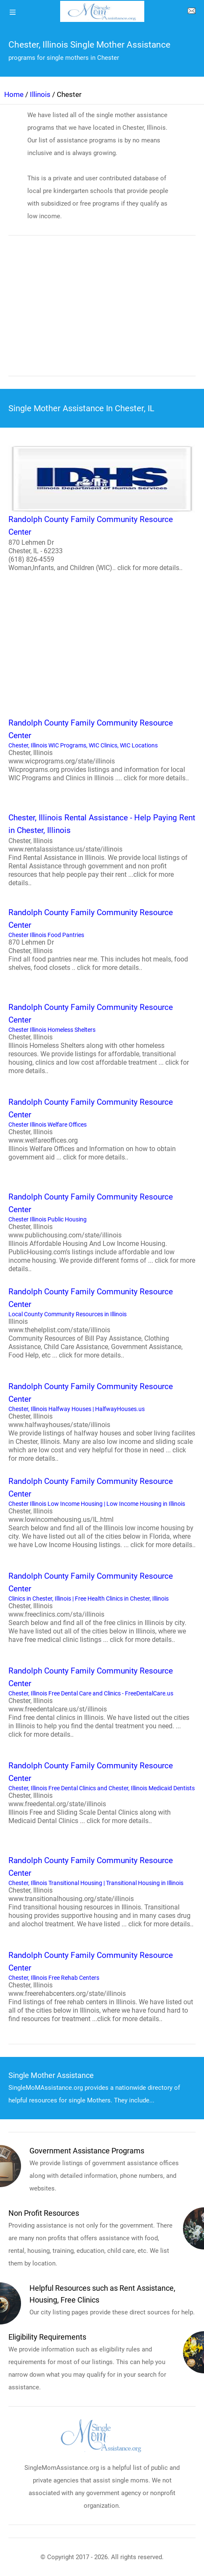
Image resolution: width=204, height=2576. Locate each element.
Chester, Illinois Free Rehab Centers (102, 1986)
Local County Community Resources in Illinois (102, 1322)
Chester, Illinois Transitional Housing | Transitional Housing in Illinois (102, 1891)
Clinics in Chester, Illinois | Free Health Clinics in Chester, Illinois (102, 1607)
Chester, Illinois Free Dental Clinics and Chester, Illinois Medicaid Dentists (102, 1792)
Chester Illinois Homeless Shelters (102, 1038)
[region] (102, 311)
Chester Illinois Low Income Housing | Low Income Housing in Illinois (102, 1512)
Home (14, 94)
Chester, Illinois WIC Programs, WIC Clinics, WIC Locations (102, 749)
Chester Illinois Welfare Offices (102, 1129)
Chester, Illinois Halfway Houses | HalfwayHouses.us (102, 1421)
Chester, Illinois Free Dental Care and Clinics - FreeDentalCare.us (102, 1702)
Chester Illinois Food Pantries (102, 939)
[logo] (102, 11)
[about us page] (191, 12)
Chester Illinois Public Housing (102, 1232)
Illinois (40, 94)
